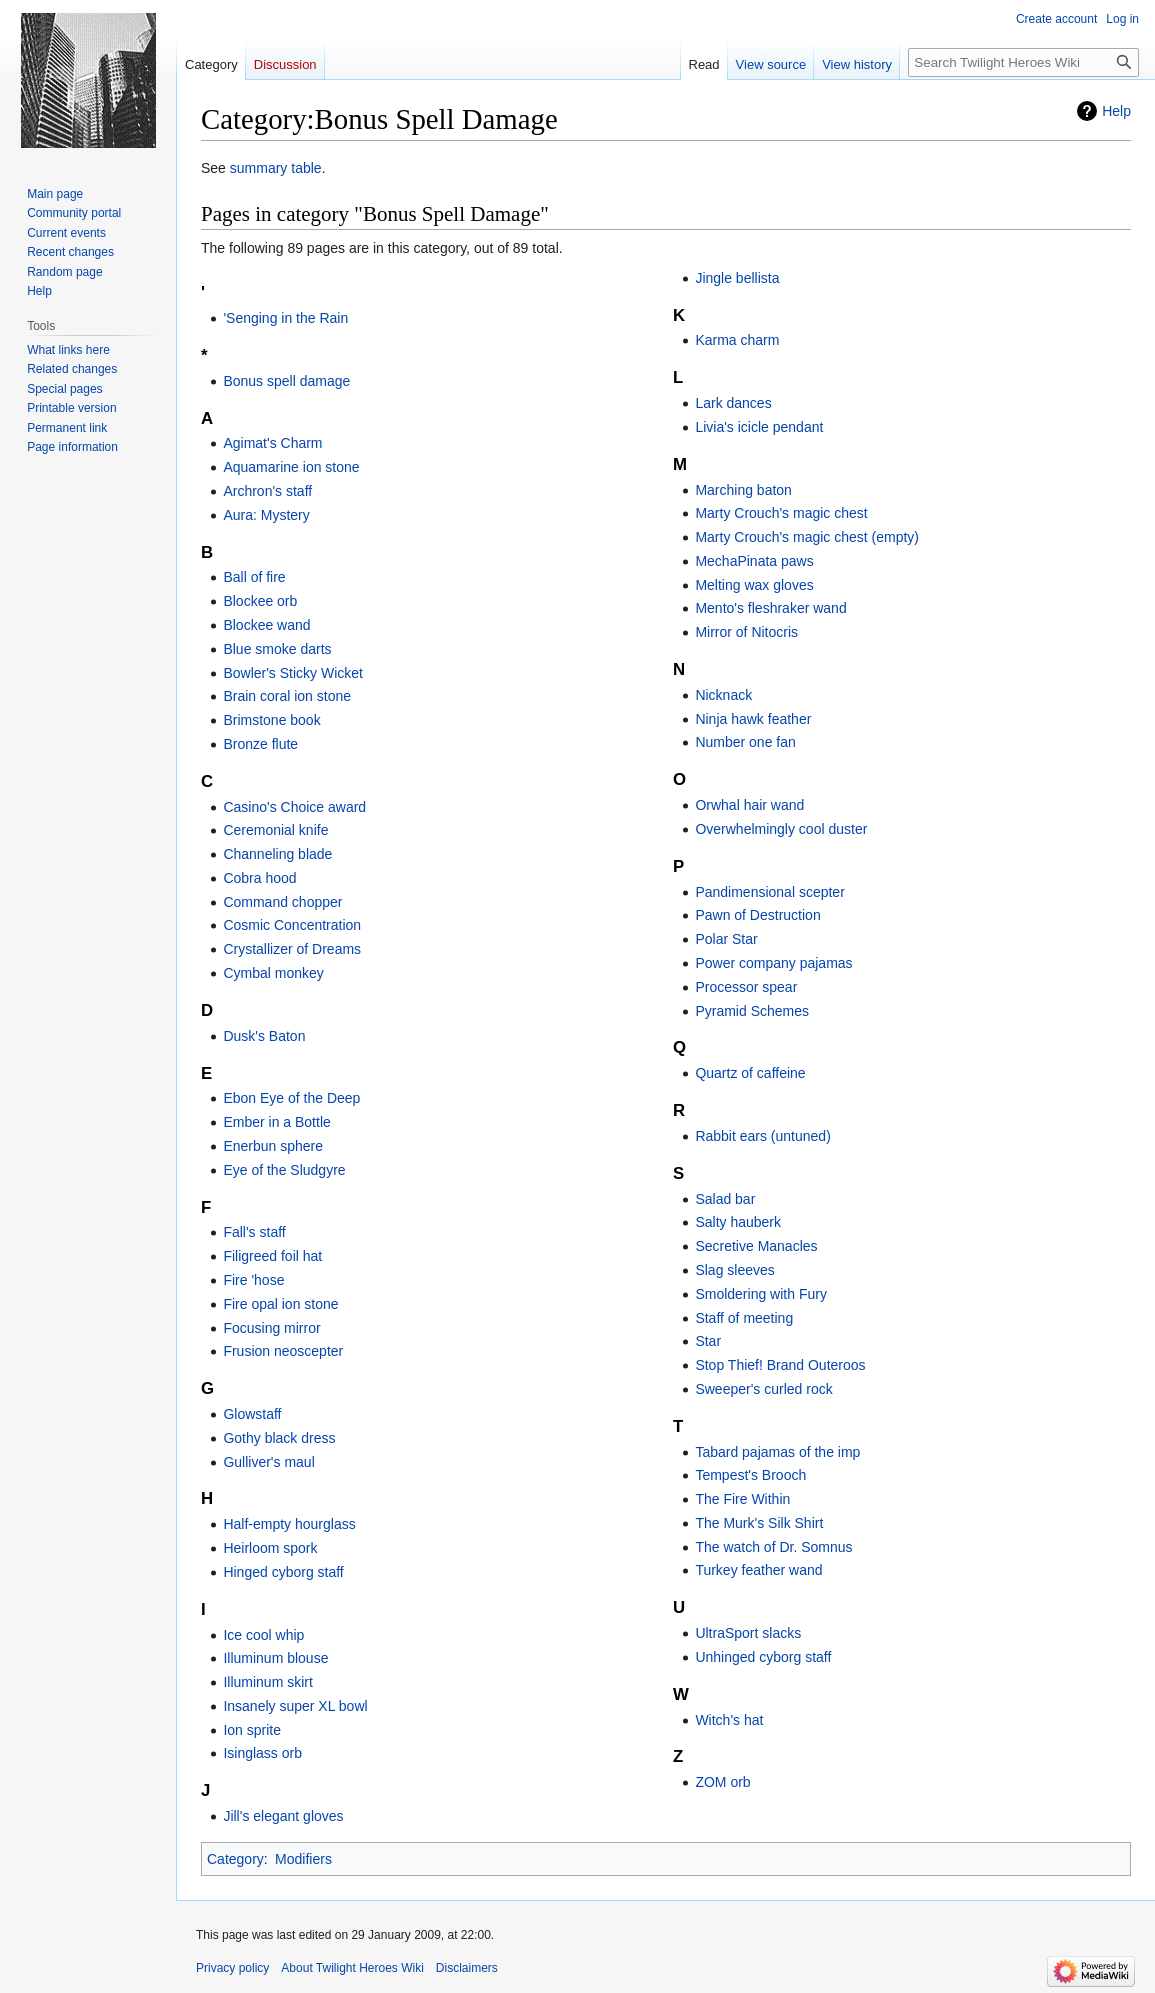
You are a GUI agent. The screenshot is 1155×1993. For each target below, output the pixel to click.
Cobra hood (259, 878)
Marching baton (743, 490)
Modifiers (303, 1859)
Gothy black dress (279, 1438)
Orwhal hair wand (749, 805)
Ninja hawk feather (753, 719)
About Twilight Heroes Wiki (352, 1968)
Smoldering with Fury (761, 1294)
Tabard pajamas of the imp (777, 1452)
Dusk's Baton (264, 1036)
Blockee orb (260, 601)
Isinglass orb (262, 1753)
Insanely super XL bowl (295, 1706)
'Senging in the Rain (285, 318)
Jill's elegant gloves (283, 1816)
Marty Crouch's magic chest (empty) (807, 537)
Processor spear (746, 987)
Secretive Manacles (756, 1246)
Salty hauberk (738, 1222)
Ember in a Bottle (276, 1122)
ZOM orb (722, 1782)
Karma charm (737, 340)
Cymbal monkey (273, 973)
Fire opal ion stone (280, 1304)
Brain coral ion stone (287, 696)
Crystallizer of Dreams (292, 949)
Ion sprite (252, 1730)
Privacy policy (232, 1968)
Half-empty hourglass (289, 1524)
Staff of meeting (744, 1318)
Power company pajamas (773, 963)
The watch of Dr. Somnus (773, 1547)
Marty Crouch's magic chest (781, 513)
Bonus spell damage (286, 381)
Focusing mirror (271, 1328)
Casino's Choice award (294, 807)
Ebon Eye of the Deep (291, 1098)
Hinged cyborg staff (283, 1572)
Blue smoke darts (277, 649)
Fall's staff (254, 1232)
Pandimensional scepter (769, 892)
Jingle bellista (737, 278)
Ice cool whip (263, 1635)
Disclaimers (467, 1968)
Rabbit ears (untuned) (762, 1136)
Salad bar (725, 1199)
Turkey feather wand (758, 1570)
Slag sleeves (734, 1270)
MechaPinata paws (754, 561)
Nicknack (723, 695)
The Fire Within (742, 1499)
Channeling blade (277, 854)
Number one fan (745, 742)
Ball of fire (254, 577)
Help (1116, 111)
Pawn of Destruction (757, 915)
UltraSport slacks (748, 1633)
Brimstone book (271, 720)
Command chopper (282, 902)
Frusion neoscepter (283, 1351)
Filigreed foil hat (272, 1256)
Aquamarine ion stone (291, 467)
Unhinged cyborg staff (763, 1657)
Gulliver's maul (268, 1462)
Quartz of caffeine (750, 1073)
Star (708, 1341)
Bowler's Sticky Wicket (293, 673)
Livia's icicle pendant (759, 427)
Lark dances (733, 403)
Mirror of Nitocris (746, 632)
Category (235, 1859)
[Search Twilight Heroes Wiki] (1023, 62)
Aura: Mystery (266, 515)
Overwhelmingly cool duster (781, 829)
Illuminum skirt (267, 1682)
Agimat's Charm (272, 443)
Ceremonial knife (275, 830)
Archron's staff (267, 491)
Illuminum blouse (275, 1658)
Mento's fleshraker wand (770, 608)
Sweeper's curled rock (763, 1389)
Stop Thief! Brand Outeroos (780, 1365)
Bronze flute (260, 744)
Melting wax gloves (754, 585)
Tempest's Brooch (750, 1475)
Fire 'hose (253, 1280)
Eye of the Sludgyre (284, 1170)
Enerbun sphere (273, 1146)
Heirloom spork (270, 1548)
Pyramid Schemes (752, 1011)
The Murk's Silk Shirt (759, 1523)
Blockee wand (266, 625)
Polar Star (726, 939)
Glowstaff (252, 1414)
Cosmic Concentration (292, 925)
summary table (276, 168)
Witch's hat (729, 1720)
